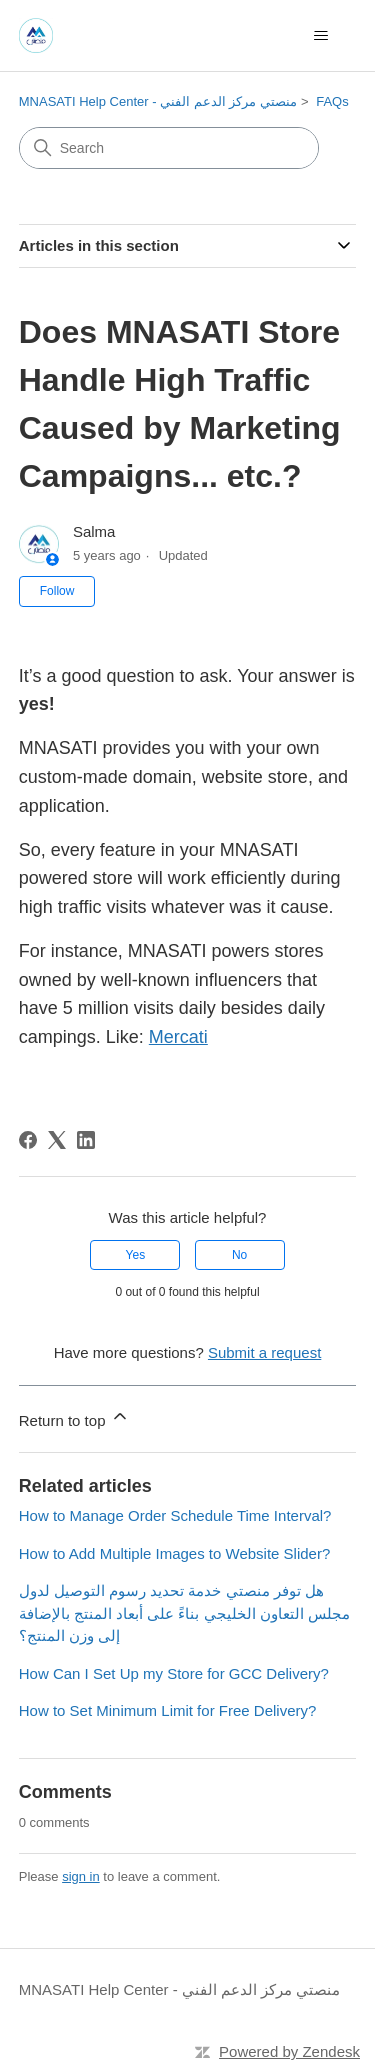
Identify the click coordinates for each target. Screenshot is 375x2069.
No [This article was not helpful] (239, 1255)
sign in (81, 1876)
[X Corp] (57, 1140)
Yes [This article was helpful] (136, 1255)
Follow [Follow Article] (57, 591)
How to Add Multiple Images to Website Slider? (175, 1553)
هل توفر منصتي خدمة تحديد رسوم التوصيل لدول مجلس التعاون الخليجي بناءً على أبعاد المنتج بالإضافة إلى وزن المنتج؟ (184, 1613)
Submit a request (264, 1352)
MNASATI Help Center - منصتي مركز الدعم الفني (158, 101)
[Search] (169, 148)
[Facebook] (28, 1140)
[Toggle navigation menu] (320, 36)
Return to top (74, 1417)
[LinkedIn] (86, 1140)
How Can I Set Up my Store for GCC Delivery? (174, 1673)
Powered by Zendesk (289, 2051)
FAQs (332, 101)
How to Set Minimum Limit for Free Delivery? (168, 1710)
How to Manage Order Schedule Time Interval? (175, 1515)
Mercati (178, 1037)
